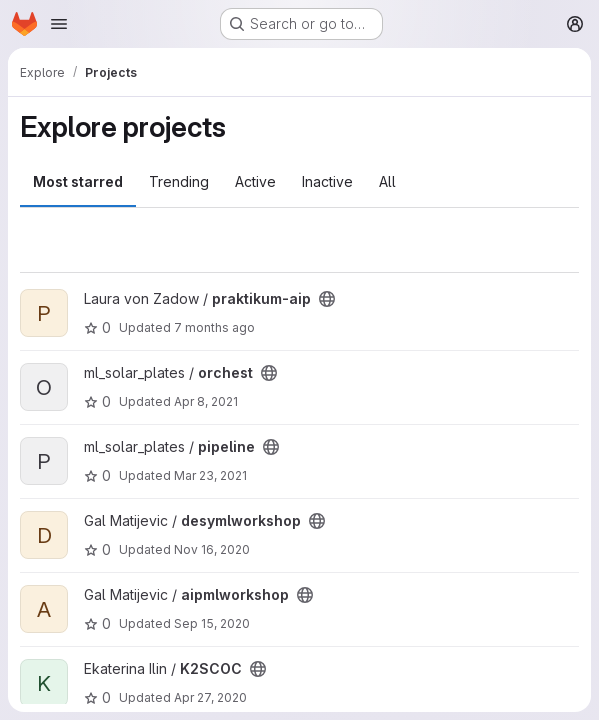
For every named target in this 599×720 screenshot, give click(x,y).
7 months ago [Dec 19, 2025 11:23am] (214, 327)
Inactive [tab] (327, 181)
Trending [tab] (179, 181)
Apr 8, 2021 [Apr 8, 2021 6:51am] (206, 401)
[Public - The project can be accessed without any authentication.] (327, 299)
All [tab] (387, 181)
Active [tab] (255, 181)
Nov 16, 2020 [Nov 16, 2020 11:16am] (212, 549)
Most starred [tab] (78, 181)
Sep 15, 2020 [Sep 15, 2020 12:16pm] (212, 623)
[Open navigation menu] (59, 24)
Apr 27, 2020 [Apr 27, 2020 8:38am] (210, 697)
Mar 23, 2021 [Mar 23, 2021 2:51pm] (210, 475)
